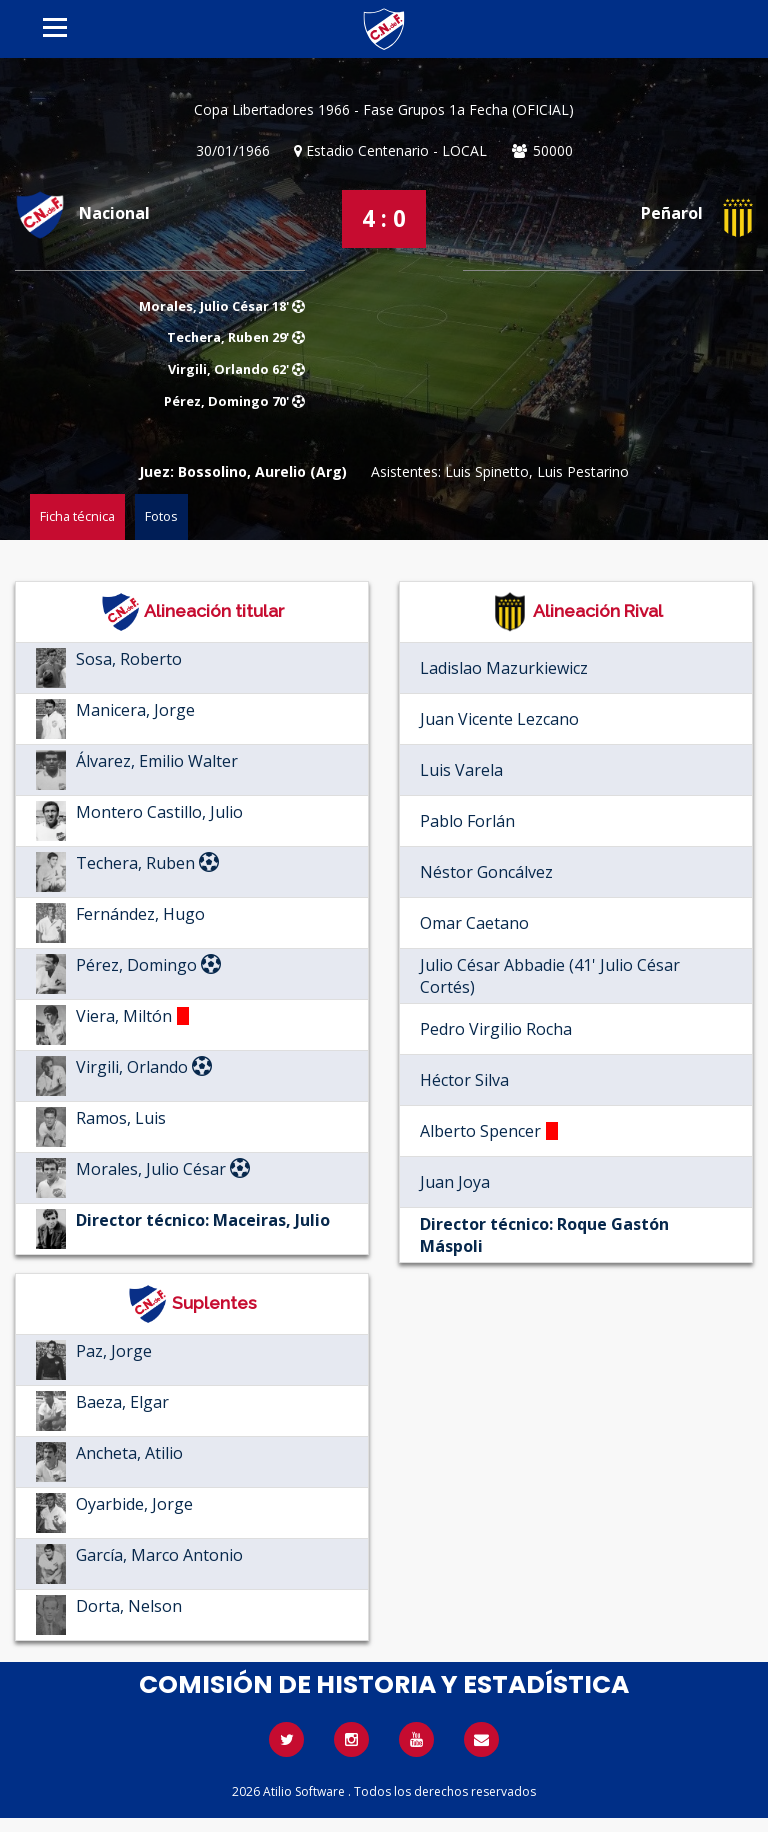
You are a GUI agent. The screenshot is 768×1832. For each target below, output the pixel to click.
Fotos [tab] (161, 516)
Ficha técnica (77, 516)
